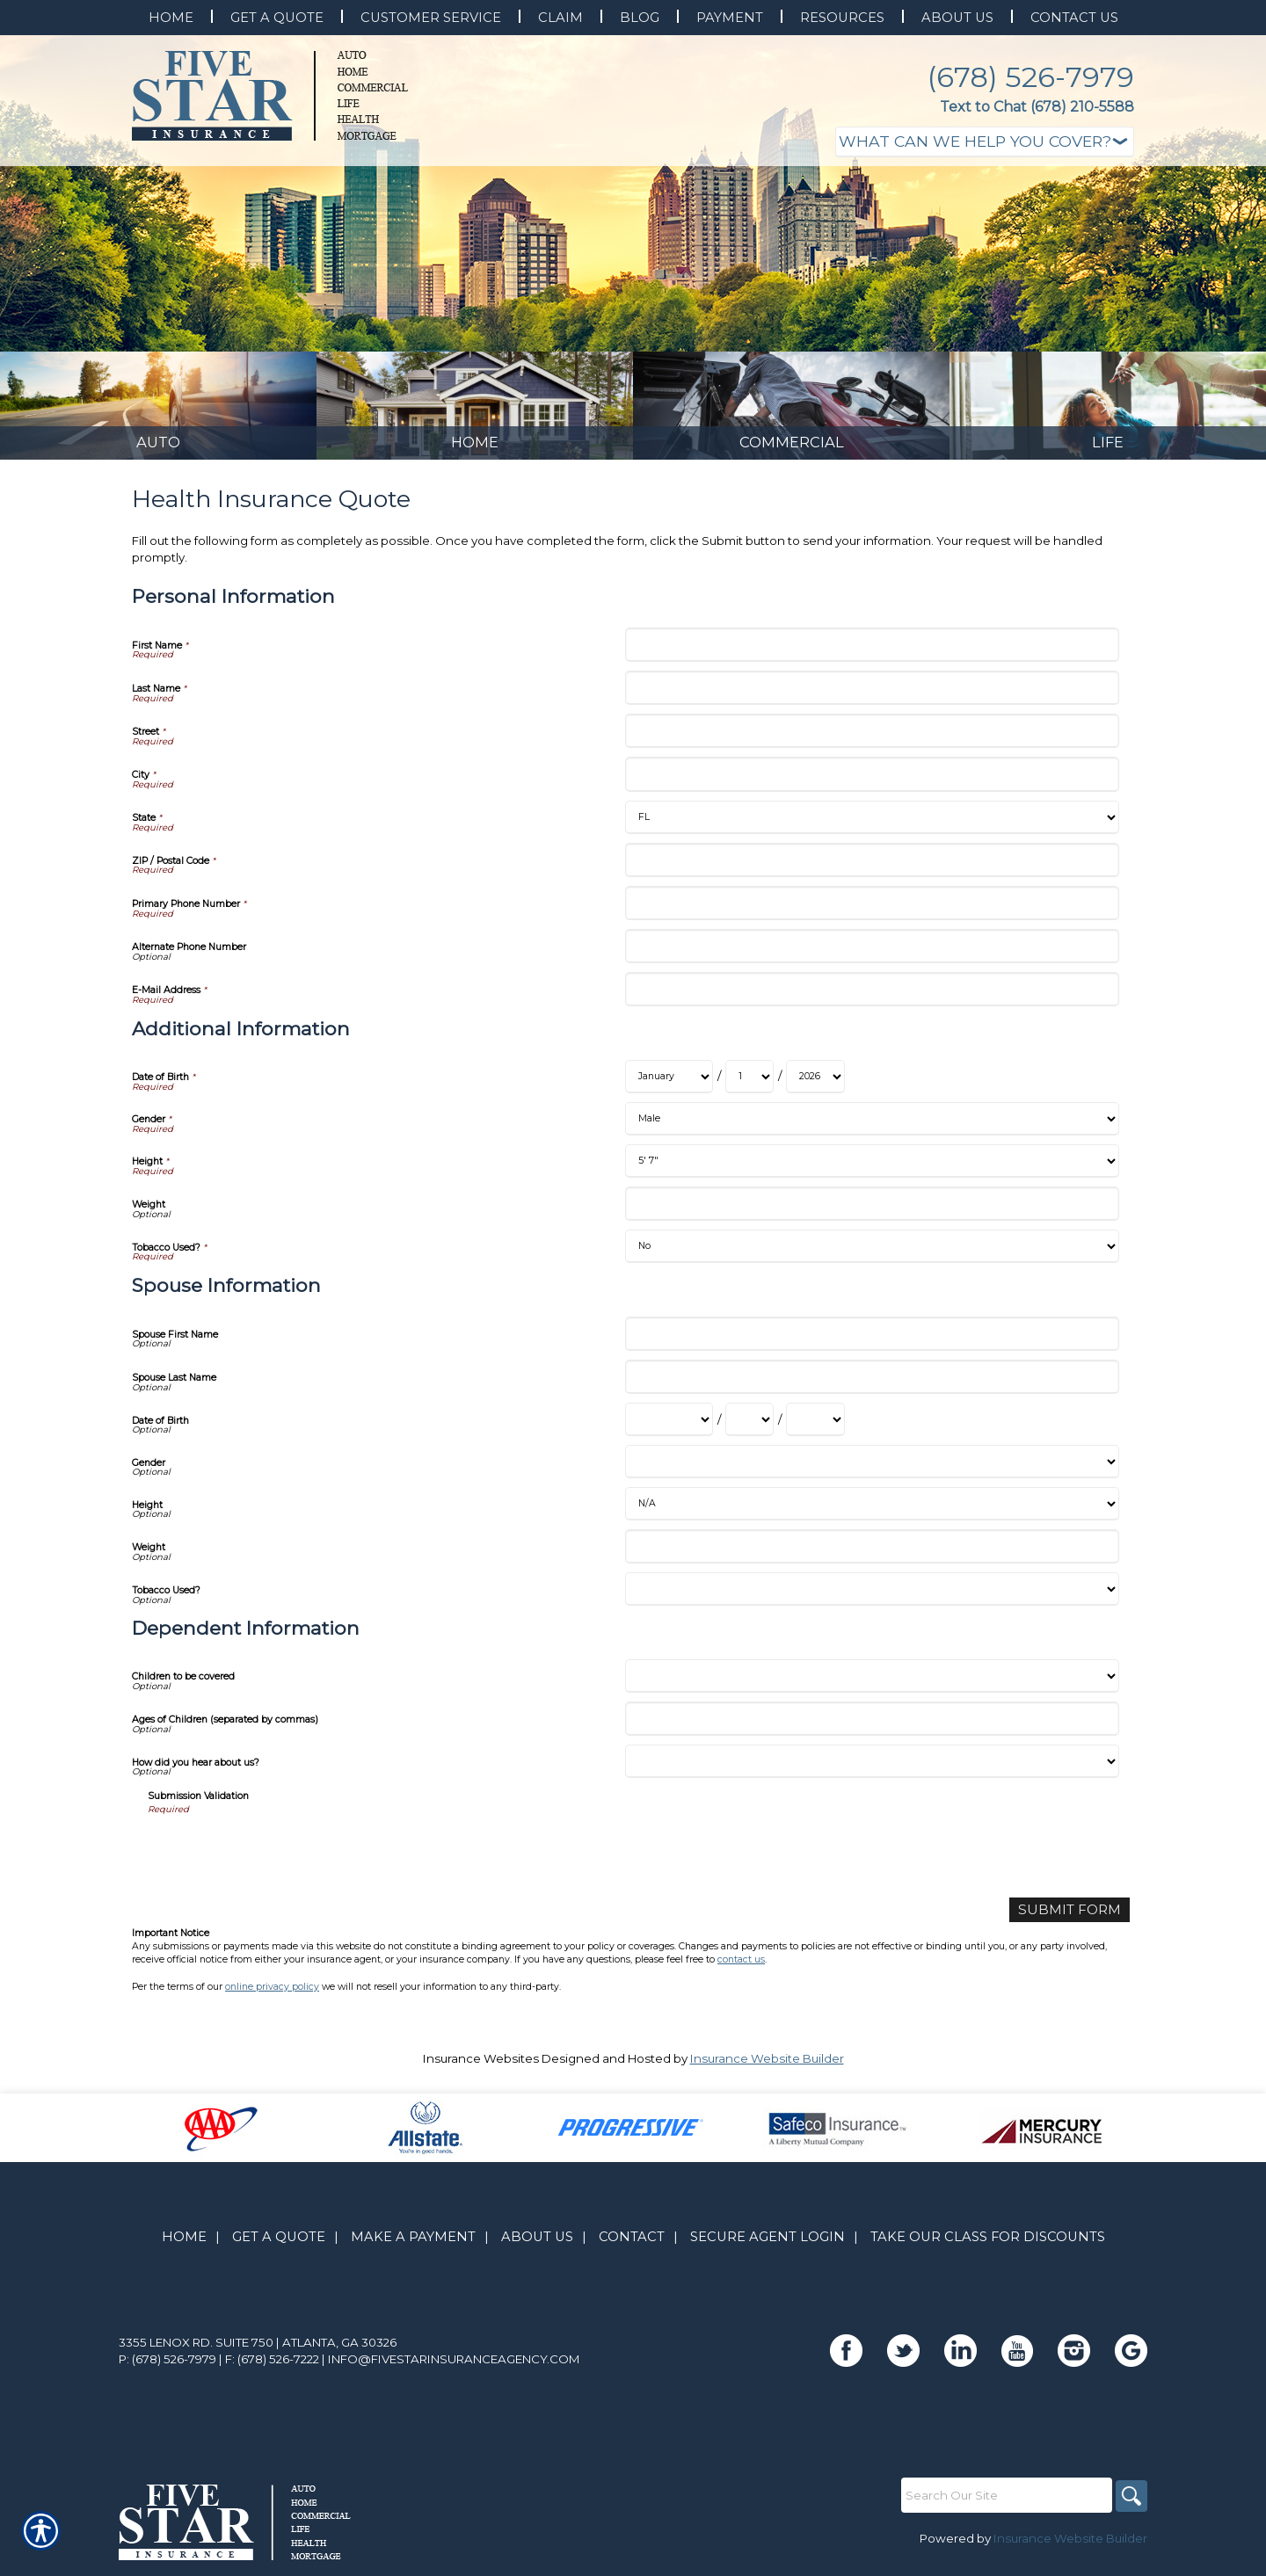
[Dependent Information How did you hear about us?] (871, 1772)
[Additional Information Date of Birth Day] (749, 1087)
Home (184, 2245)
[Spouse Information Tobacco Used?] (871, 1599)
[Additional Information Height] (871, 1171)
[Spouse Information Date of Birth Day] (749, 1430)
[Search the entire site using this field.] (1002, 2504)
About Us (537, 2245)
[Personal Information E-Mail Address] (871, 1000)
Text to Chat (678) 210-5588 (1037, 106)
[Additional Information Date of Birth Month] (669, 1087)
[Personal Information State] (871, 828)
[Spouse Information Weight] (871, 1557)
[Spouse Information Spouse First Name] (871, 1344)
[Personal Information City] (871, 784)
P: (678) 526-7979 (167, 2368)
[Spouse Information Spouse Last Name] (871, 1387)
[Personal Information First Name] (871, 655)
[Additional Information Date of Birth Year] (815, 1087)
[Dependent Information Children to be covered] (871, 1686)
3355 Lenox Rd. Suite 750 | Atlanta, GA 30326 (258, 2351)
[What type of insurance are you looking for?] (984, 142)
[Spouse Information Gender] (871, 1472)
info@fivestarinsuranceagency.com (454, 2368)
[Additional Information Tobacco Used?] (871, 1256)
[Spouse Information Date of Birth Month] (669, 1430)
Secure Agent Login (767, 2245)
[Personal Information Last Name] (871, 698)
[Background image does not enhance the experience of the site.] (158, 411)
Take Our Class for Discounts (987, 2245)
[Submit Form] (1078, 1919)
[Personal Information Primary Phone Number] (871, 913)
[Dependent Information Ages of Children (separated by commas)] (871, 1729)
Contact (632, 2245)
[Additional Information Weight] (871, 1214)
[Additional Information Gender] (871, 1129)
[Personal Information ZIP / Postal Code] (871, 870)
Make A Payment (413, 2245)
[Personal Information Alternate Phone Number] (871, 957)
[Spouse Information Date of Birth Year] (815, 1430)
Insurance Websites (481, 2067)
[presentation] (281, 1860)
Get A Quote (278, 2245)
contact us (741, 1968)
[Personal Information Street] (871, 741)
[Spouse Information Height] (871, 1514)
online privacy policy (272, 1994)
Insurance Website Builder (767, 2067)
